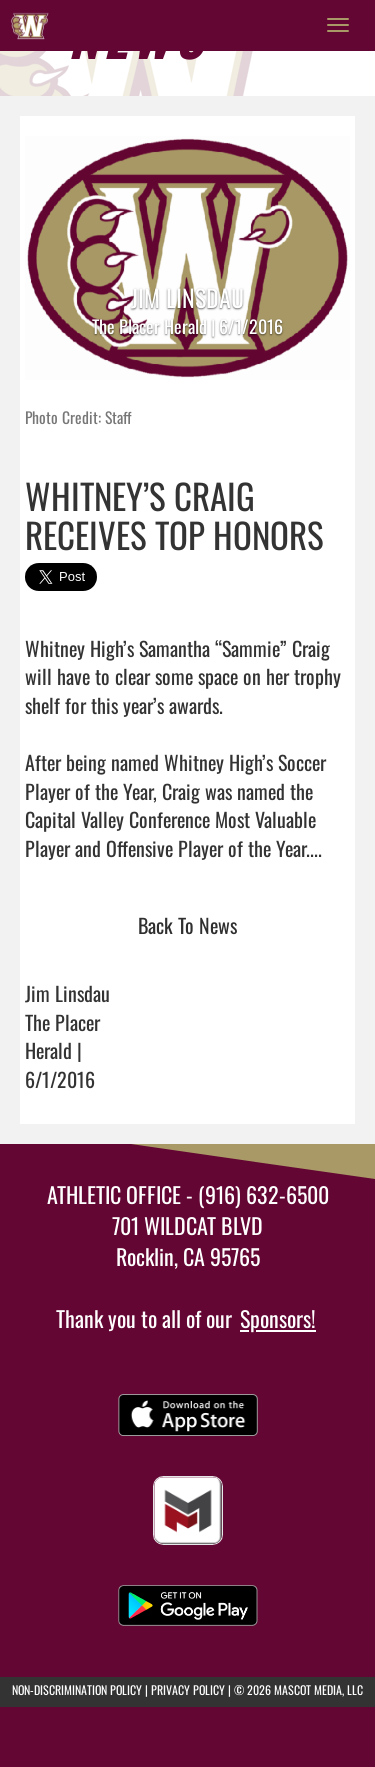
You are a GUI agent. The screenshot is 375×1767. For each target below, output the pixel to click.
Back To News (187, 925)
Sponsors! (278, 1318)
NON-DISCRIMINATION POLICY (77, 1689)
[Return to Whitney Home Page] (30, 25)
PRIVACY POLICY (188, 1689)
